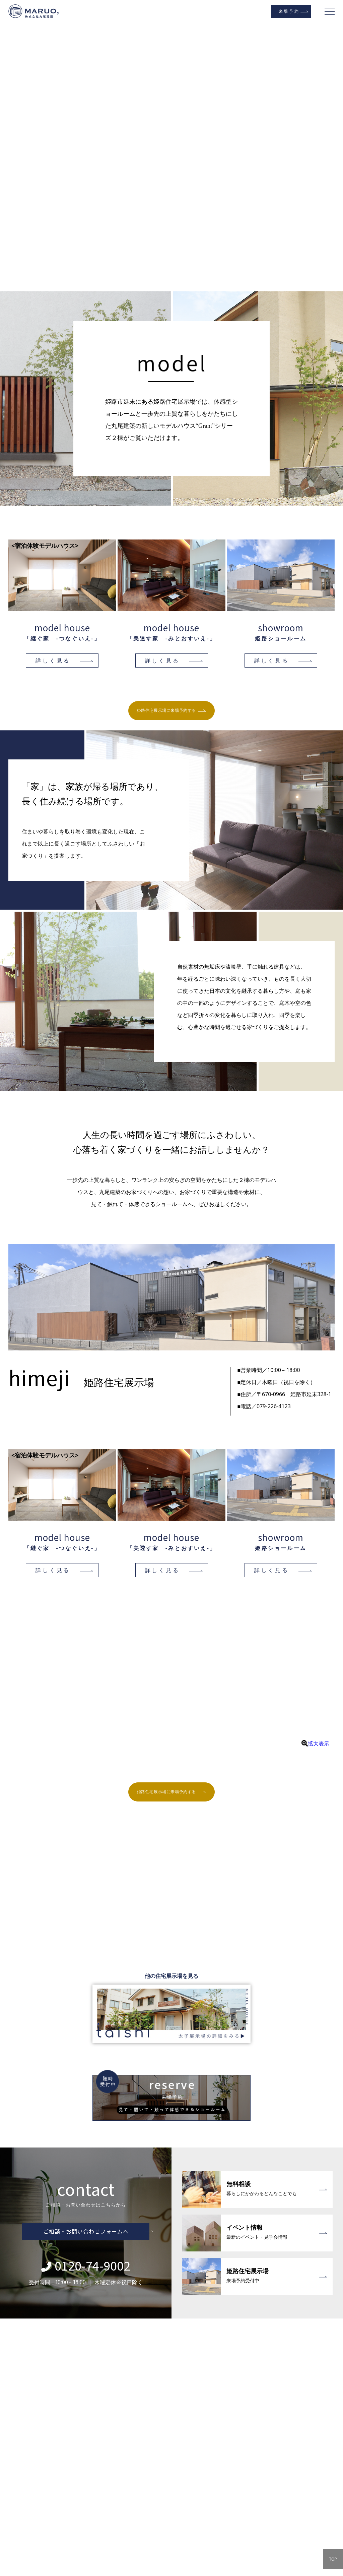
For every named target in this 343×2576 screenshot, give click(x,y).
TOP (333, 2559)
